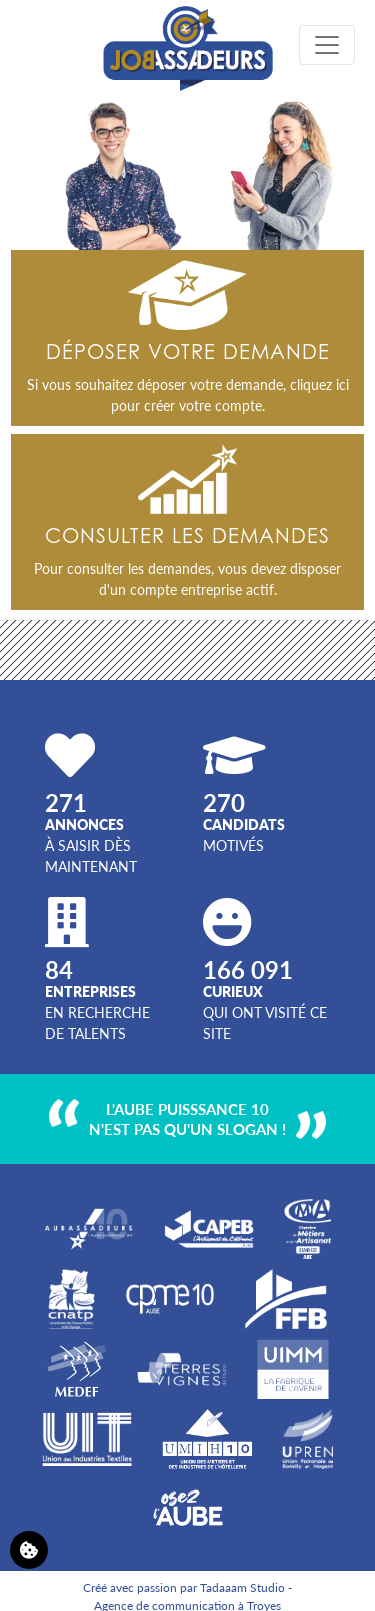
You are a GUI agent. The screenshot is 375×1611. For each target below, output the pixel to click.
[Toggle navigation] (327, 45)
